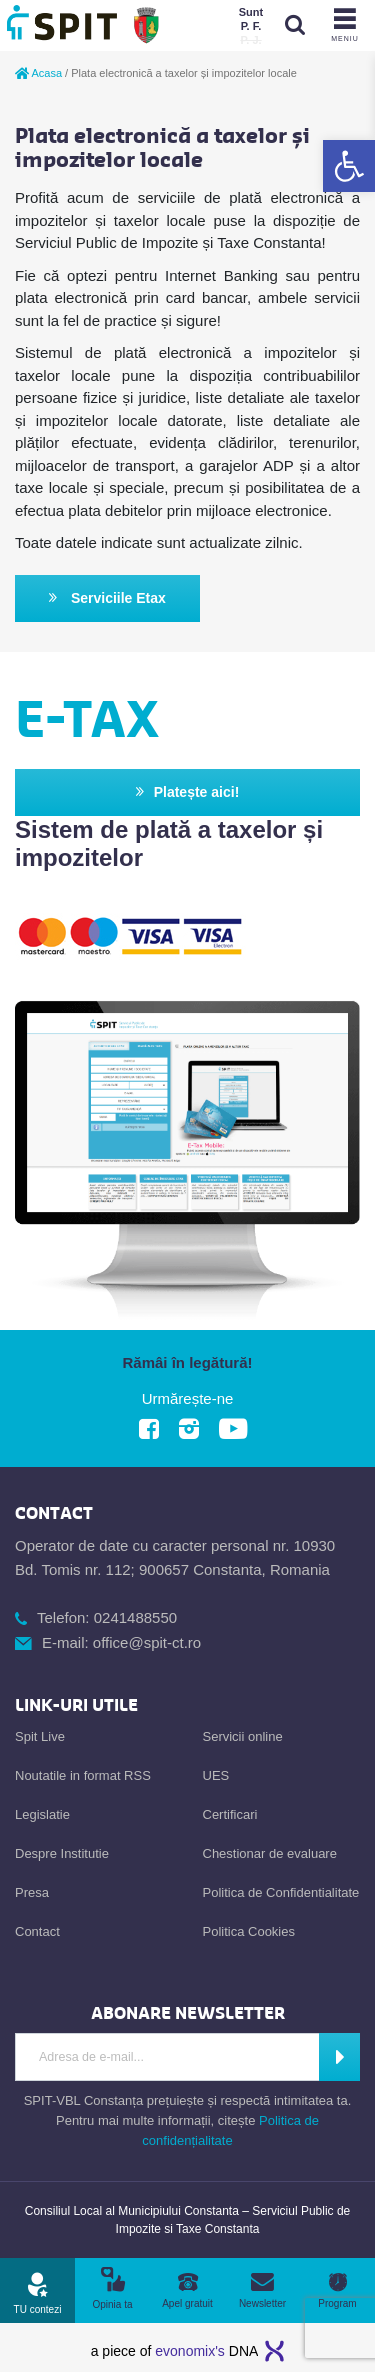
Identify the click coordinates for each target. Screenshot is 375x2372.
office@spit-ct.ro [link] (147, 1642)
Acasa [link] (38, 73)
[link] (349, 166)
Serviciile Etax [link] (107, 598)
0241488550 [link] (135, 1617)
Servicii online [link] (243, 1736)
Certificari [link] (230, 1814)
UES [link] (216, 1775)
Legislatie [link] (42, 1814)
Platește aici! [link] (188, 792)
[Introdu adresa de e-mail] (167, 2057)
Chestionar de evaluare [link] (270, 1853)
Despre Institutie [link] (62, 1853)
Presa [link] (32, 1892)
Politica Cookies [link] (249, 1931)
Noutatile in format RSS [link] (83, 1775)
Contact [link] (37, 1931)
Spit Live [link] (40, 1736)
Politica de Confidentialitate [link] (281, 1892)
